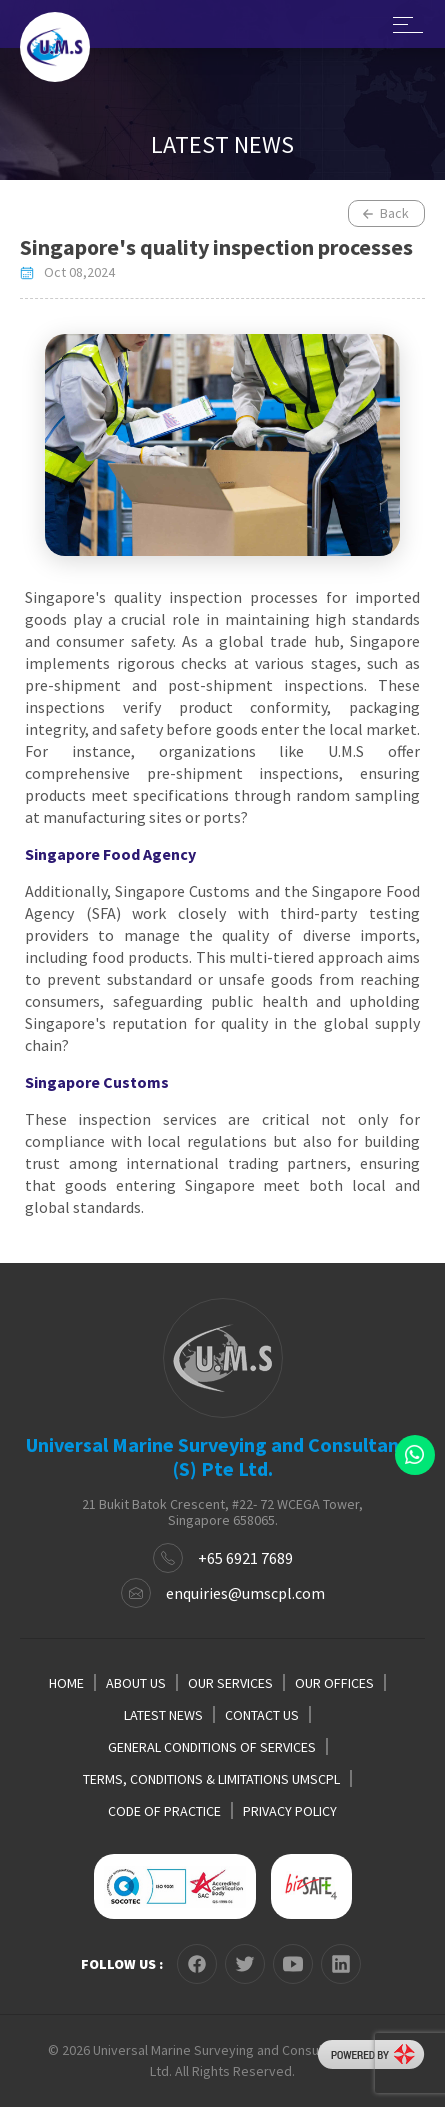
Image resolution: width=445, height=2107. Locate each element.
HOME (66, 1683)
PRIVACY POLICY (290, 1811)
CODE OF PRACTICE (164, 1811)
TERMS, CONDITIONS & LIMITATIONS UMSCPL (211, 1779)
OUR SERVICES (230, 1683)
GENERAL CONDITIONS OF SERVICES (212, 1747)
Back (385, 213)
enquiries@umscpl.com (245, 1593)
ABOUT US (136, 1683)
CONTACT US (262, 1715)
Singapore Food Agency (110, 854)
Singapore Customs (97, 1082)
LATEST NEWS (163, 1715)
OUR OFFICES (334, 1683)
